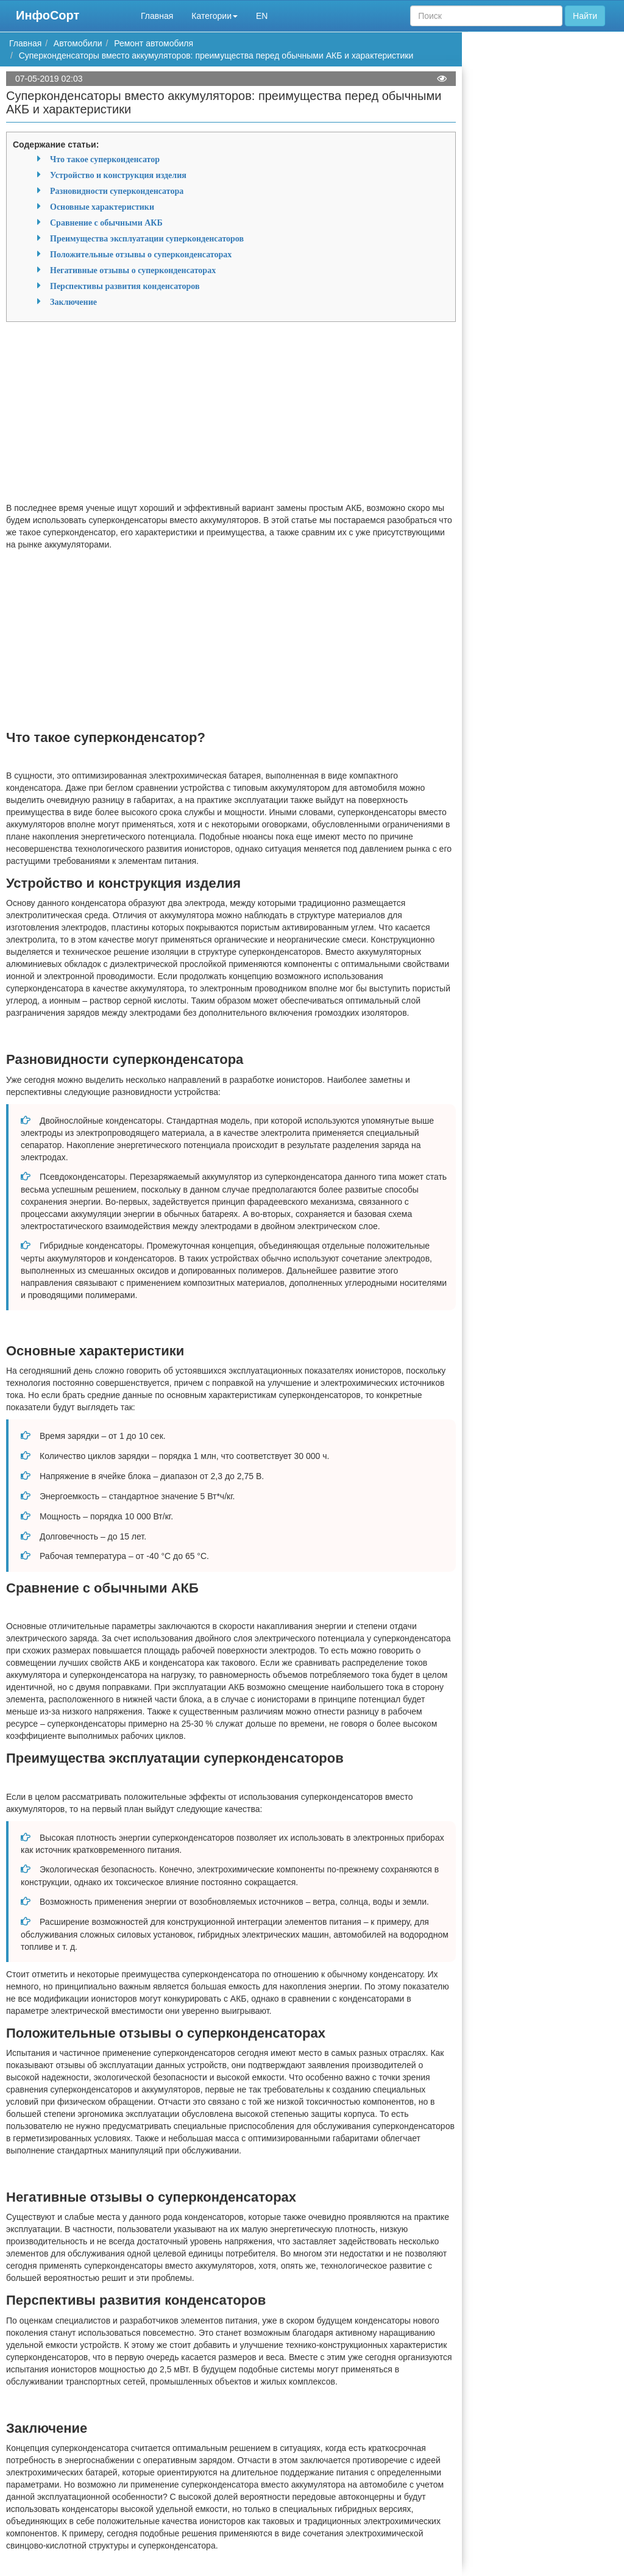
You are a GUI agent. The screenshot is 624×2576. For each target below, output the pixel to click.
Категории (214, 16)
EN (262, 16)
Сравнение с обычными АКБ (106, 222)
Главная (157, 16)
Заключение (73, 302)
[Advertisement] (231, 416)
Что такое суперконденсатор (105, 159)
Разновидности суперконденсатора (116, 191)
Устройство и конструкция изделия (118, 175)
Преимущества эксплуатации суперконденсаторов (147, 238)
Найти (585, 16)
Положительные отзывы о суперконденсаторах (141, 254)
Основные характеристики (102, 206)
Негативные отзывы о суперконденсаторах (133, 270)
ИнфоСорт (47, 15)
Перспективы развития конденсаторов (124, 286)
